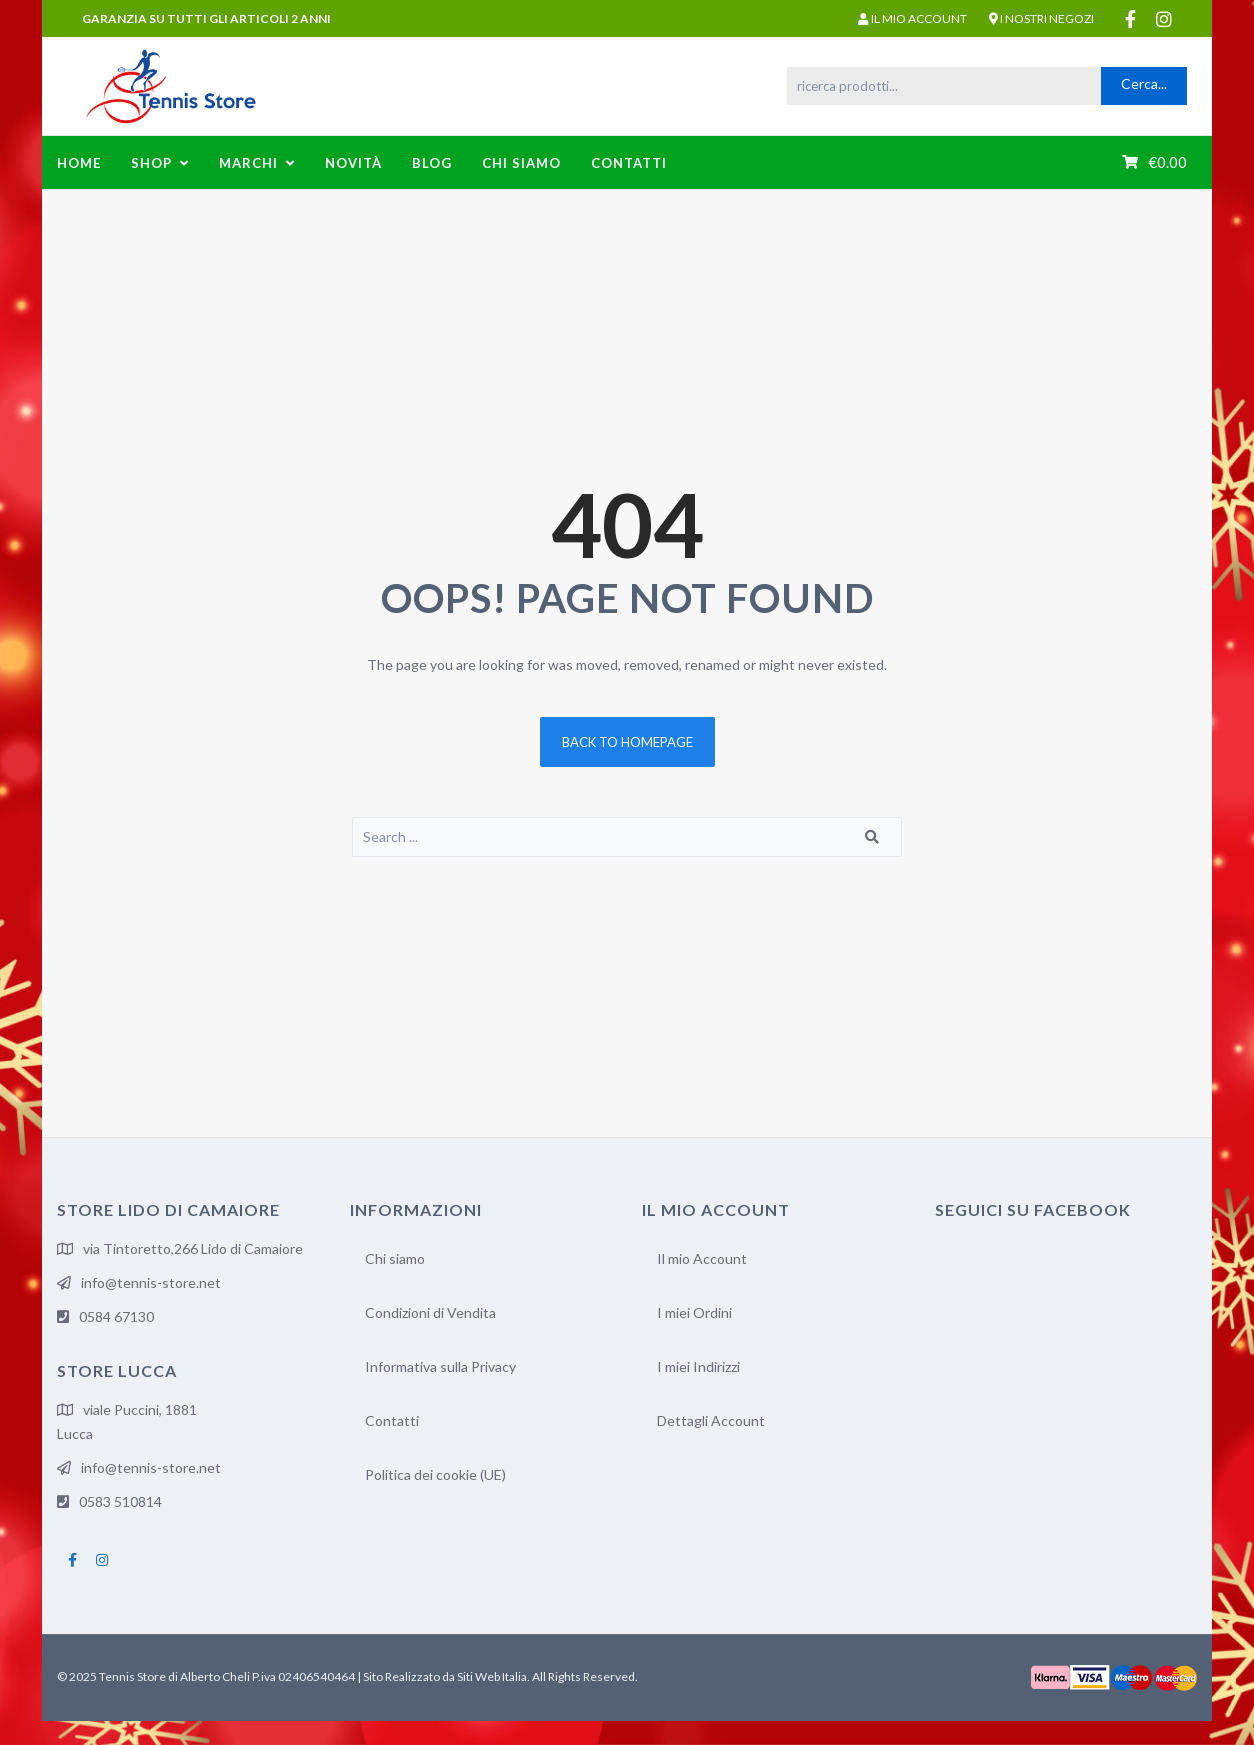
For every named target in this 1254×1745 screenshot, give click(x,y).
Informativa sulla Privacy (440, 1366)
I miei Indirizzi (698, 1366)
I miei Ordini (694, 1312)
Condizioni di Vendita (430, 1312)
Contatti (392, 1420)
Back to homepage (627, 742)
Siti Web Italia (492, 1676)
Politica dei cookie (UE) (435, 1474)
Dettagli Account (711, 1420)
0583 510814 (120, 1501)
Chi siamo (395, 1258)
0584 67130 (116, 1316)
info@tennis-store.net (151, 1282)
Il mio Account (702, 1258)
